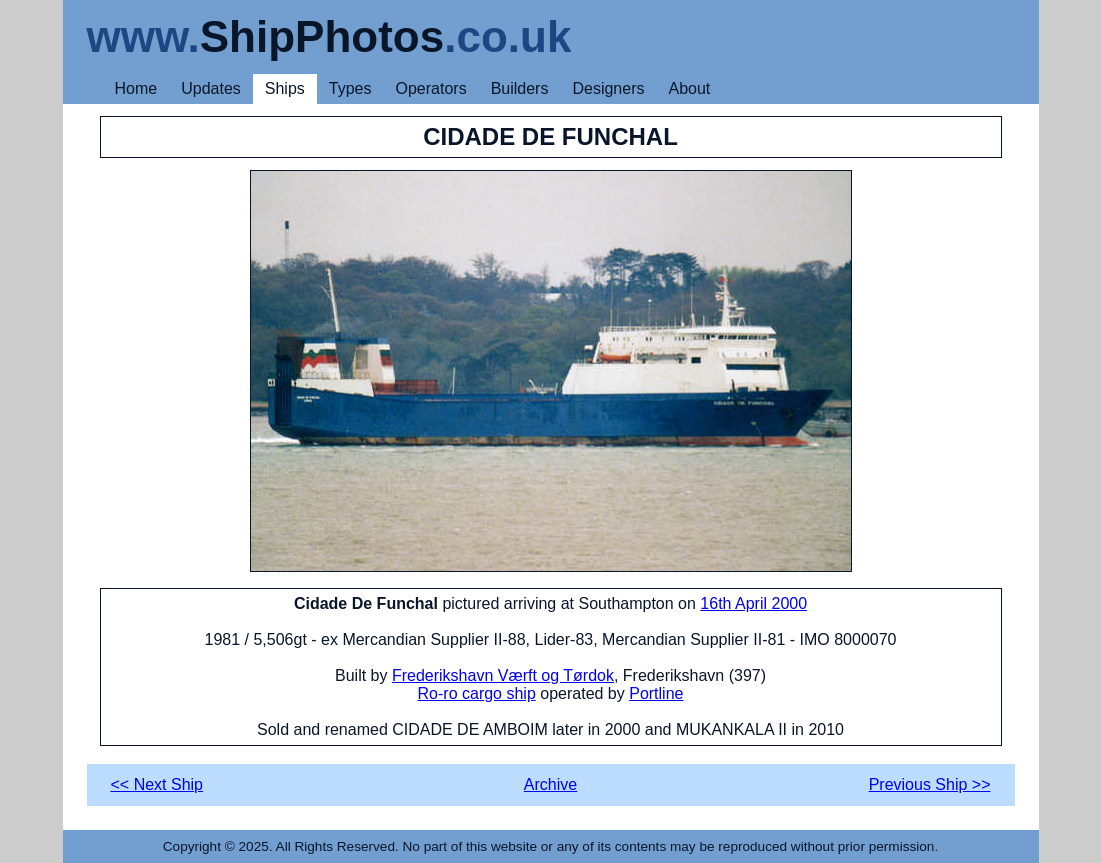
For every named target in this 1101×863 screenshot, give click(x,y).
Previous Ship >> (930, 784)
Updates (211, 88)
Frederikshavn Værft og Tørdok (503, 675)
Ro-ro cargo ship (477, 693)
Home (136, 88)
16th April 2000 (753, 603)
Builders (520, 88)
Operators (431, 88)
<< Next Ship (157, 784)
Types (350, 88)
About (689, 88)
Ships (285, 88)
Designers (608, 88)
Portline (656, 693)
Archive (550, 784)
